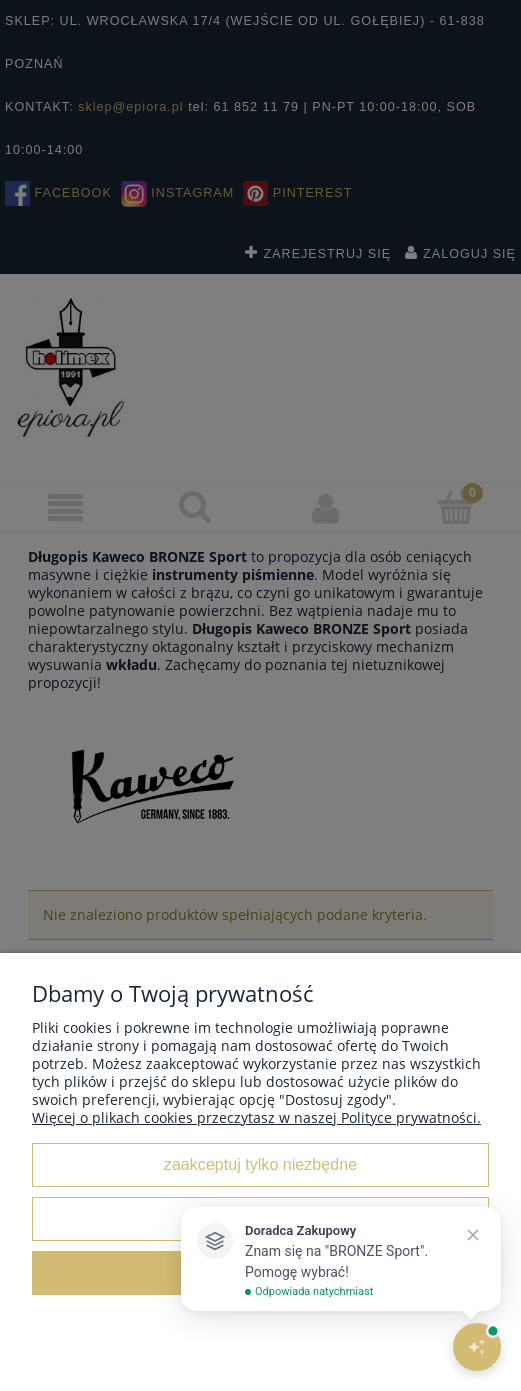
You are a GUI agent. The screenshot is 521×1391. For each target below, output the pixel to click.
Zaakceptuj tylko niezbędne (260, 1164)
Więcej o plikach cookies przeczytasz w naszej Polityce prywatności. (256, 1117)
